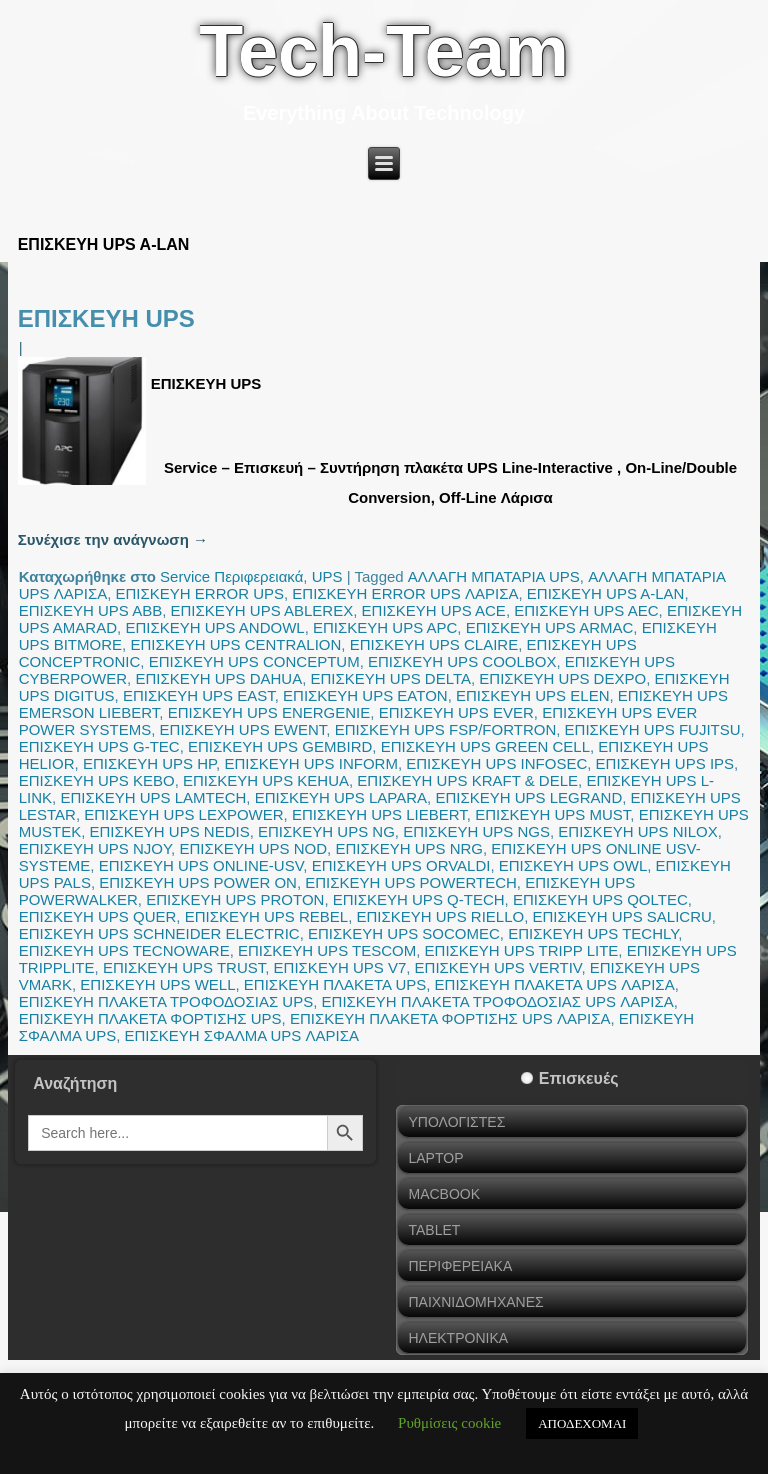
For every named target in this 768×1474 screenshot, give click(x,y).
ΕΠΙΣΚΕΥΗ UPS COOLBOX (462, 661)
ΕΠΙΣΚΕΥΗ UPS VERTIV (498, 967)
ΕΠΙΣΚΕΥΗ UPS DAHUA (218, 678)
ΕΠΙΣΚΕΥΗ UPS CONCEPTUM (254, 661)
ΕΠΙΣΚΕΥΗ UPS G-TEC (99, 746)
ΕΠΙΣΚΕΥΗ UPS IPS (665, 763)
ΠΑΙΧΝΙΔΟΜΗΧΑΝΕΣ (475, 1302)
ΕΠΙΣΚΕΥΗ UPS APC (385, 627)
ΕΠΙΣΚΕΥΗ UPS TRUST (184, 967)
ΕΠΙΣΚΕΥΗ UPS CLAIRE (434, 644)
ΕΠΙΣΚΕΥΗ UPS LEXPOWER (183, 814)
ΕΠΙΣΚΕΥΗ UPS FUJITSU (653, 729)
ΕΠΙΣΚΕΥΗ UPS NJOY (95, 848)
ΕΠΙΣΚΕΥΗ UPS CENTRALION (235, 644)
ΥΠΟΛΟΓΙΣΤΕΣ (456, 1122)
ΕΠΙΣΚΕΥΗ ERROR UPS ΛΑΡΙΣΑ (405, 593)
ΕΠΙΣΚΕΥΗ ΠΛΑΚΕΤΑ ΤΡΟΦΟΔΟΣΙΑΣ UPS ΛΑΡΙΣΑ (498, 1001)
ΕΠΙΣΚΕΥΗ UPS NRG (409, 848)
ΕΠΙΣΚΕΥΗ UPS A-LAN (606, 593)
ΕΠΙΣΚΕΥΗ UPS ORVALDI (401, 865)
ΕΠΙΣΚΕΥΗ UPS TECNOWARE (124, 950)
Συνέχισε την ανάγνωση (113, 539)
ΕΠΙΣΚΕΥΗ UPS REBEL (267, 916)
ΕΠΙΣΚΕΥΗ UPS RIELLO (441, 916)
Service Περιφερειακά (231, 576)
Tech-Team (383, 51)
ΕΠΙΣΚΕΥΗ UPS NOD (253, 848)
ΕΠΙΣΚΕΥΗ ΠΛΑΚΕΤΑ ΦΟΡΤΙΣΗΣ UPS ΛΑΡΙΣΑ (450, 1018)
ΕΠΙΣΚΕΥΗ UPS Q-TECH (419, 899)
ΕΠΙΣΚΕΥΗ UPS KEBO (97, 780)
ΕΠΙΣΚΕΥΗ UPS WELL (157, 984)
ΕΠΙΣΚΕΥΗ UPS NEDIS (170, 831)
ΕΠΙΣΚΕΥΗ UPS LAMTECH (153, 797)
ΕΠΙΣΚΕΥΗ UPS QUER (98, 916)
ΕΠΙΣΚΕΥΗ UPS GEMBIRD (280, 746)
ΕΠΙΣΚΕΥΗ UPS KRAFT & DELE (467, 780)
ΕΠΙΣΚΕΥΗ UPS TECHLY (593, 933)
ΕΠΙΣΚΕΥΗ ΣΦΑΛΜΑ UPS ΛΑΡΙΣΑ (242, 1035)
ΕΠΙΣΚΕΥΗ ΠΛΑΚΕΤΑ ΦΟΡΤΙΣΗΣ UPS (150, 1018)
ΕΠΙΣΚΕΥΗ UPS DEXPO (562, 678)
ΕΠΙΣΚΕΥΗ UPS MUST (552, 814)
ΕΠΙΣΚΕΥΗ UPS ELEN (533, 695)
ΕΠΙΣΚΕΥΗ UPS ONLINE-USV (201, 865)
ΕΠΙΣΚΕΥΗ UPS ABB (91, 610)
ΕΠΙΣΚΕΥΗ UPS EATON (365, 695)
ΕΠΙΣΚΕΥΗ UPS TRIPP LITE (522, 950)
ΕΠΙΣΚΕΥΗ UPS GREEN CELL (485, 746)
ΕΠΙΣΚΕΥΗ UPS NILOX (637, 831)
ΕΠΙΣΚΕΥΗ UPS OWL (573, 865)
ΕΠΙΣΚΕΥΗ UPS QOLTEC (600, 899)
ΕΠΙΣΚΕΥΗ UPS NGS (476, 831)
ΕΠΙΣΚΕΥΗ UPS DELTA (391, 678)
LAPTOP (435, 1158)
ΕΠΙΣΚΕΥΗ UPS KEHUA (266, 780)
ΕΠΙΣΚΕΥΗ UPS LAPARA (341, 797)
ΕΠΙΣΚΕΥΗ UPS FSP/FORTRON (446, 729)
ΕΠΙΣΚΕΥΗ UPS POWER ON (198, 882)
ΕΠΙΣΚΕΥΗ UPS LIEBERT (379, 814)
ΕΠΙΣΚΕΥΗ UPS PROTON (235, 899)
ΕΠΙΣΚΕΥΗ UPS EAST (199, 695)
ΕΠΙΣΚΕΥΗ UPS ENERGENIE (269, 712)
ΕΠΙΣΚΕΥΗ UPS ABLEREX (262, 610)
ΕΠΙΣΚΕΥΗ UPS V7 (340, 967)
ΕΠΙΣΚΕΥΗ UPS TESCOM (327, 950)
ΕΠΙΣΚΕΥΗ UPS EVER (456, 712)
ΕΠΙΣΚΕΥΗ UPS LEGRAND (528, 797)
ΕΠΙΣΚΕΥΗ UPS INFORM (310, 763)
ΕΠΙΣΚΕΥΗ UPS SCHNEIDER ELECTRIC (159, 933)
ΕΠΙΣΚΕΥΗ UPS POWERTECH (411, 882)
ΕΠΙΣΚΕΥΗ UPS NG (326, 831)
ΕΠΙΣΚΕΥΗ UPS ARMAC (550, 627)
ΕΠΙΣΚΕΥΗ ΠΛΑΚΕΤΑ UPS (335, 984)
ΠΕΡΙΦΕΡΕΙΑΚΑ (460, 1266)
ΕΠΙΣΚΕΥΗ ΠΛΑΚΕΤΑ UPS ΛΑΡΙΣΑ (555, 984)
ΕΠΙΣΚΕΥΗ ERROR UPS (200, 593)
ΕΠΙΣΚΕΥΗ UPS (106, 318)
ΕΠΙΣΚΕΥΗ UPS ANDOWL (214, 627)
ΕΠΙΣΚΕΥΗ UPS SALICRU (622, 916)
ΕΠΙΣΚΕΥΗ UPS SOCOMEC (404, 933)
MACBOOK (444, 1194)
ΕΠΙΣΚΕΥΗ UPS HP (149, 763)
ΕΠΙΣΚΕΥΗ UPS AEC (586, 610)
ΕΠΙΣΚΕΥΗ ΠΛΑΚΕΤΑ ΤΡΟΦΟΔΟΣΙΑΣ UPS (166, 1001)
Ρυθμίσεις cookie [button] (449, 1423)
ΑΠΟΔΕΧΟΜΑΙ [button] (582, 1423)
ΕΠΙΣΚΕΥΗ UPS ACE (434, 610)
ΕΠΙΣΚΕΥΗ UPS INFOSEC (496, 763)
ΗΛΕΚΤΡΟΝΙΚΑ (458, 1338)
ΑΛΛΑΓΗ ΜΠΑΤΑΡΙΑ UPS (494, 576)
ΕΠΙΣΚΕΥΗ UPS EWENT (243, 729)
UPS (327, 576)
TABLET (434, 1230)
